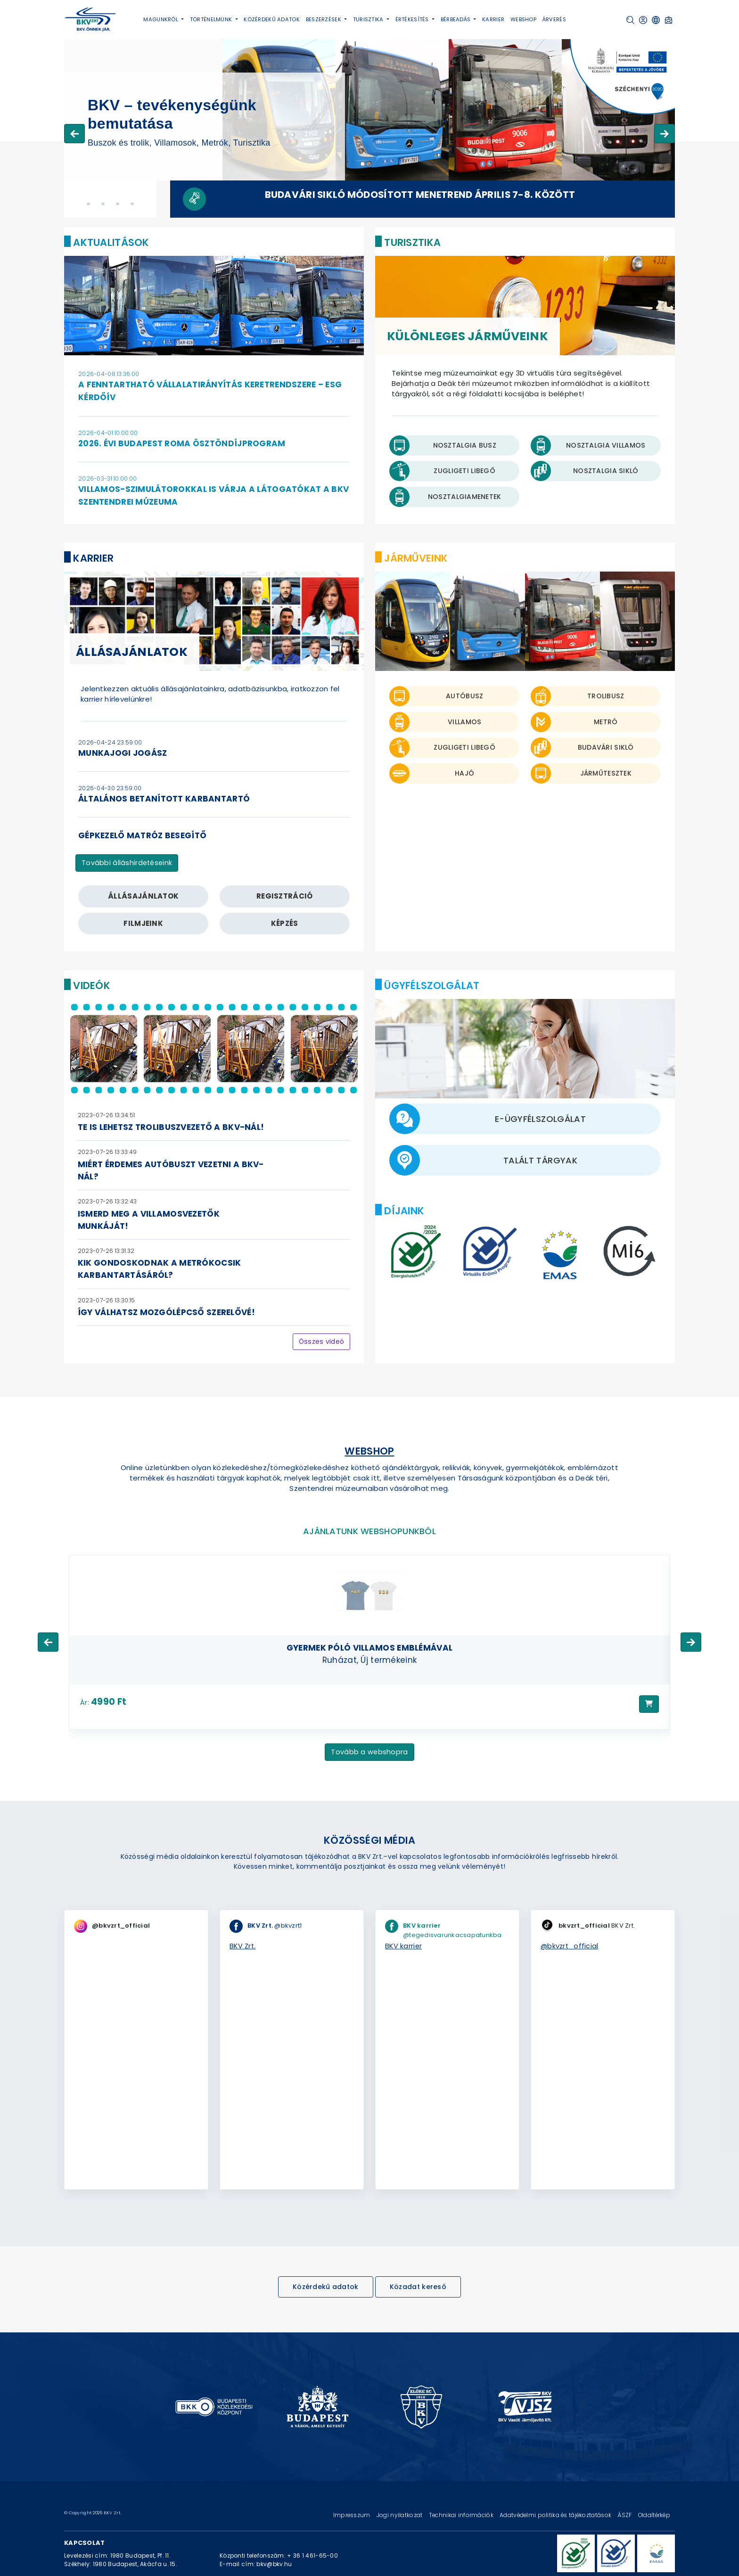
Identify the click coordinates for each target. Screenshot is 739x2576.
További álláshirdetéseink (127, 862)
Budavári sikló (606, 747)
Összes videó (321, 1341)
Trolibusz (605, 696)
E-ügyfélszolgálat (540, 1119)
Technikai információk (462, 2515)
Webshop (523, 19)
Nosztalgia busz (464, 445)
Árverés (554, 19)
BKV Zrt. (242, 1946)
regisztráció (284, 896)
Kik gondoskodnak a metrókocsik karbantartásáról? (159, 1269)
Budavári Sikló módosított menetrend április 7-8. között (420, 194)
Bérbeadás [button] (456, 19)
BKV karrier (403, 1946)
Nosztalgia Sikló (605, 470)
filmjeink (143, 923)
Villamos (464, 722)
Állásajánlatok (132, 652)
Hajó (464, 773)
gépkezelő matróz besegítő (142, 835)
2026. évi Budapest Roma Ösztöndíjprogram (182, 443)
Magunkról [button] (161, 19)
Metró (605, 722)
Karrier (493, 19)
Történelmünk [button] (212, 19)
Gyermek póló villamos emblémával (369, 1647)
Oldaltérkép (654, 2515)
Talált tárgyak (540, 1160)
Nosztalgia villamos (605, 445)
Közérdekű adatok (272, 19)
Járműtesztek (606, 773)
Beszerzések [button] (324, 19)
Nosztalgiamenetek (464, 496)
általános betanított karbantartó (164, 798)
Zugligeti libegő (464, 747)
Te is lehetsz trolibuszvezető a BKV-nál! (171, 1127)
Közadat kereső (418, 2286)
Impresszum (352, 2515)
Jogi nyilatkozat (400, 2515)
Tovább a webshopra (369, 1752)
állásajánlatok (143, 896)
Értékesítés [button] (412, 19)
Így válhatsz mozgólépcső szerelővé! (166, 1312)
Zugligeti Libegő (464, 470)
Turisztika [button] (369, 19)
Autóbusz (464, 696)
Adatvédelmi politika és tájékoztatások (556, 2515)
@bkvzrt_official (570, 1946)
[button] (630, 20)
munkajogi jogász (122, 753)
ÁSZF (625, 2515)
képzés (284, 923)
